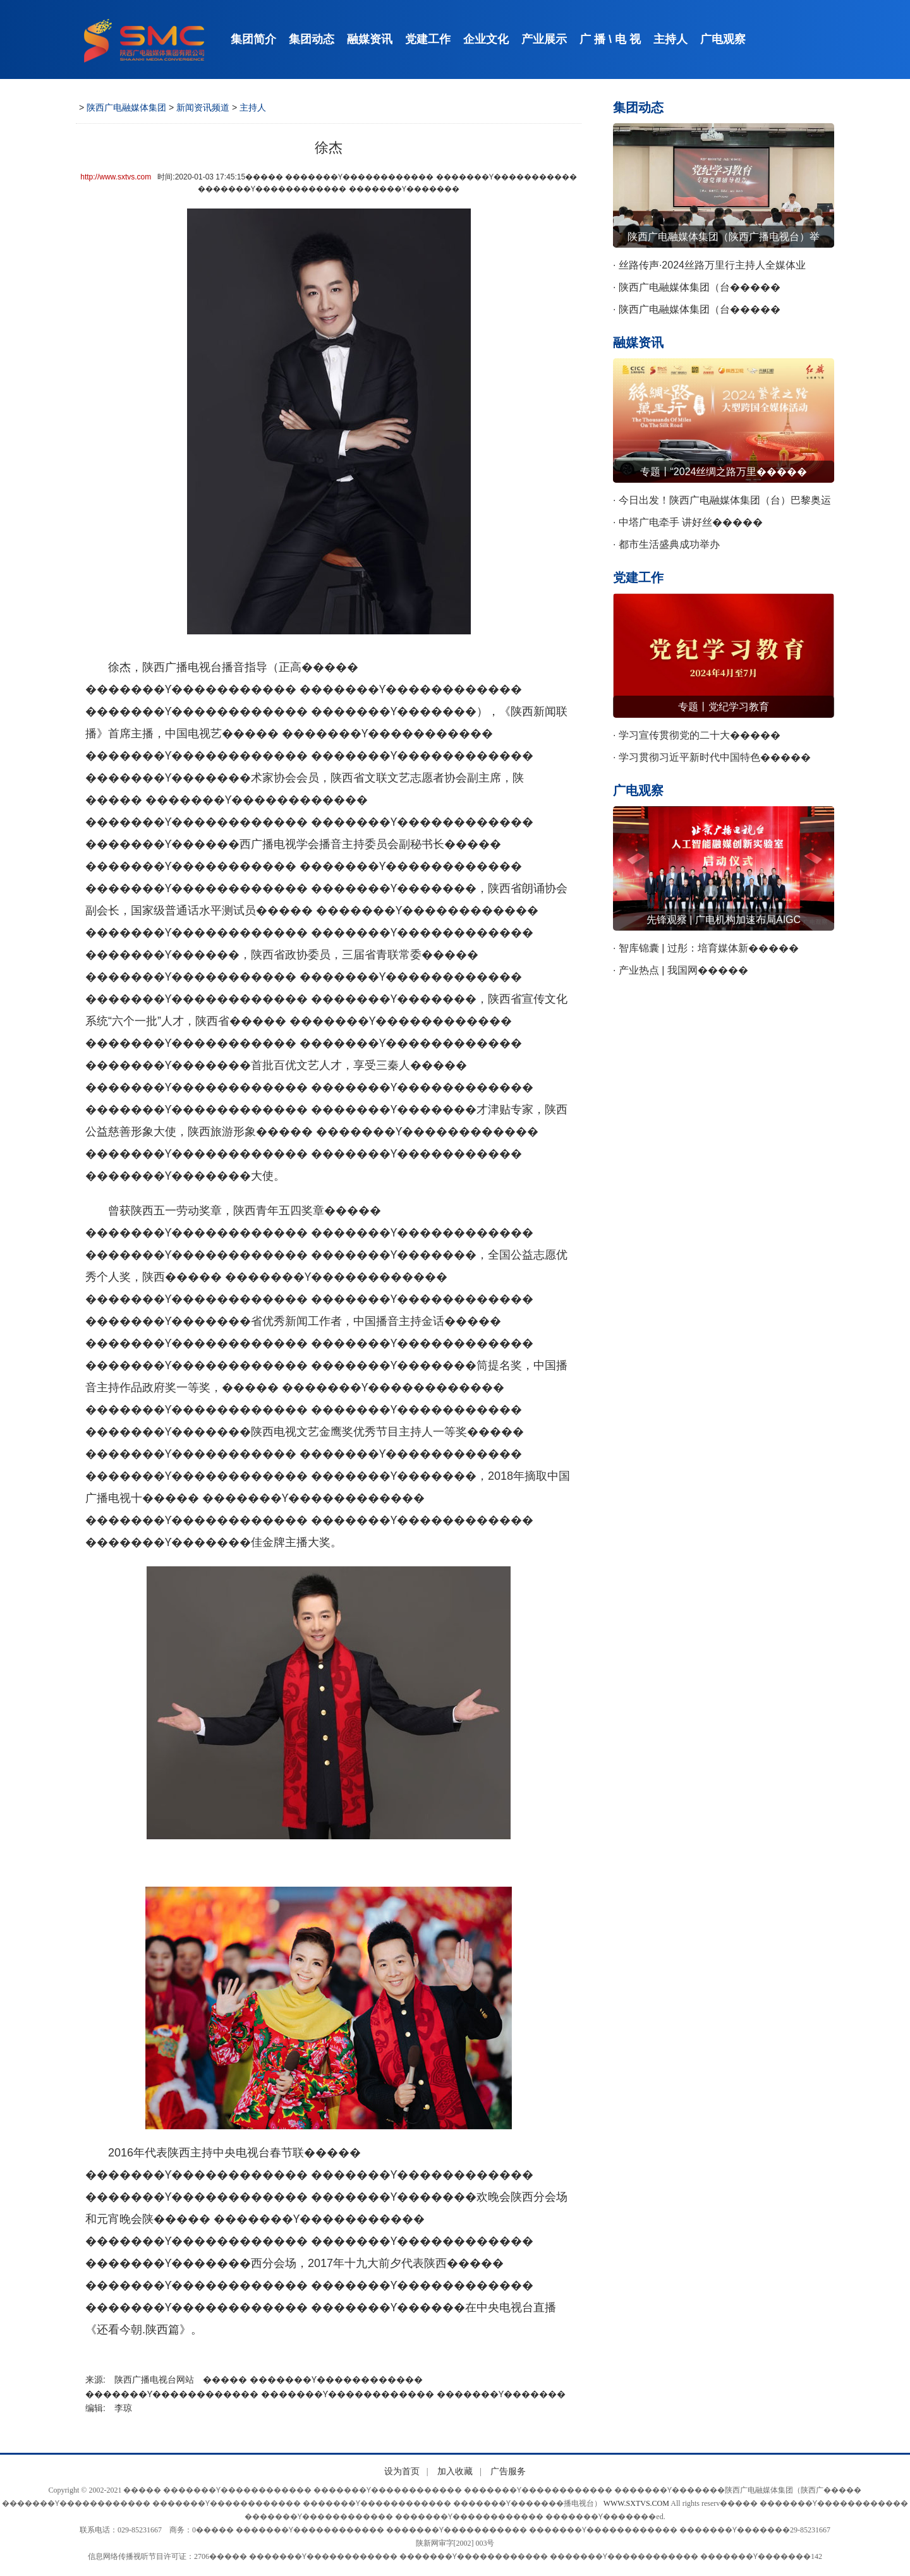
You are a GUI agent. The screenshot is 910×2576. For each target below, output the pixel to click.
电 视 (628, 39)
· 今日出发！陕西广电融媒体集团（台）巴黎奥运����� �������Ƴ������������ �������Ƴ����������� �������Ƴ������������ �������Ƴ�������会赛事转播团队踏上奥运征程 (722, 503)
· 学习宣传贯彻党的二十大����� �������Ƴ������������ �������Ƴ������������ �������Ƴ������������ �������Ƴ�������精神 (712, 738)
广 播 (592, 39)
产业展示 (544, 39)
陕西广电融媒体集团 (126, 107)
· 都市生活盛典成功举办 (666, 544)
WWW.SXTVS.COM (636, 2503)
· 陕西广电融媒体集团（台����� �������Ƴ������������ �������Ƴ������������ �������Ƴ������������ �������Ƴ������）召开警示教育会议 (722, 290)
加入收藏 (455, 2471)
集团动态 (311, 39)
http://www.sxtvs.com (115, 176)
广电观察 (723, 39)
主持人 (670, 39)
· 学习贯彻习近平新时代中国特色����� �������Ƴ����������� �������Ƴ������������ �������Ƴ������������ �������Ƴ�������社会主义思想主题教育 (722, 760)
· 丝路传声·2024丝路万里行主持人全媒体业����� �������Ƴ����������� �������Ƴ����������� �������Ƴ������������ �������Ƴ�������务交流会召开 (717, 268)
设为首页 (402, 2471)
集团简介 (253, 39)
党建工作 (428, 39)
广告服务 (508, 2471)
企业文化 (486, 39)
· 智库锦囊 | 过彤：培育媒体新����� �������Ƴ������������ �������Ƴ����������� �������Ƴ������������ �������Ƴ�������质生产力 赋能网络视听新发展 (723, 951)
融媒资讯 (369, 39)
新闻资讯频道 (202, 107)
